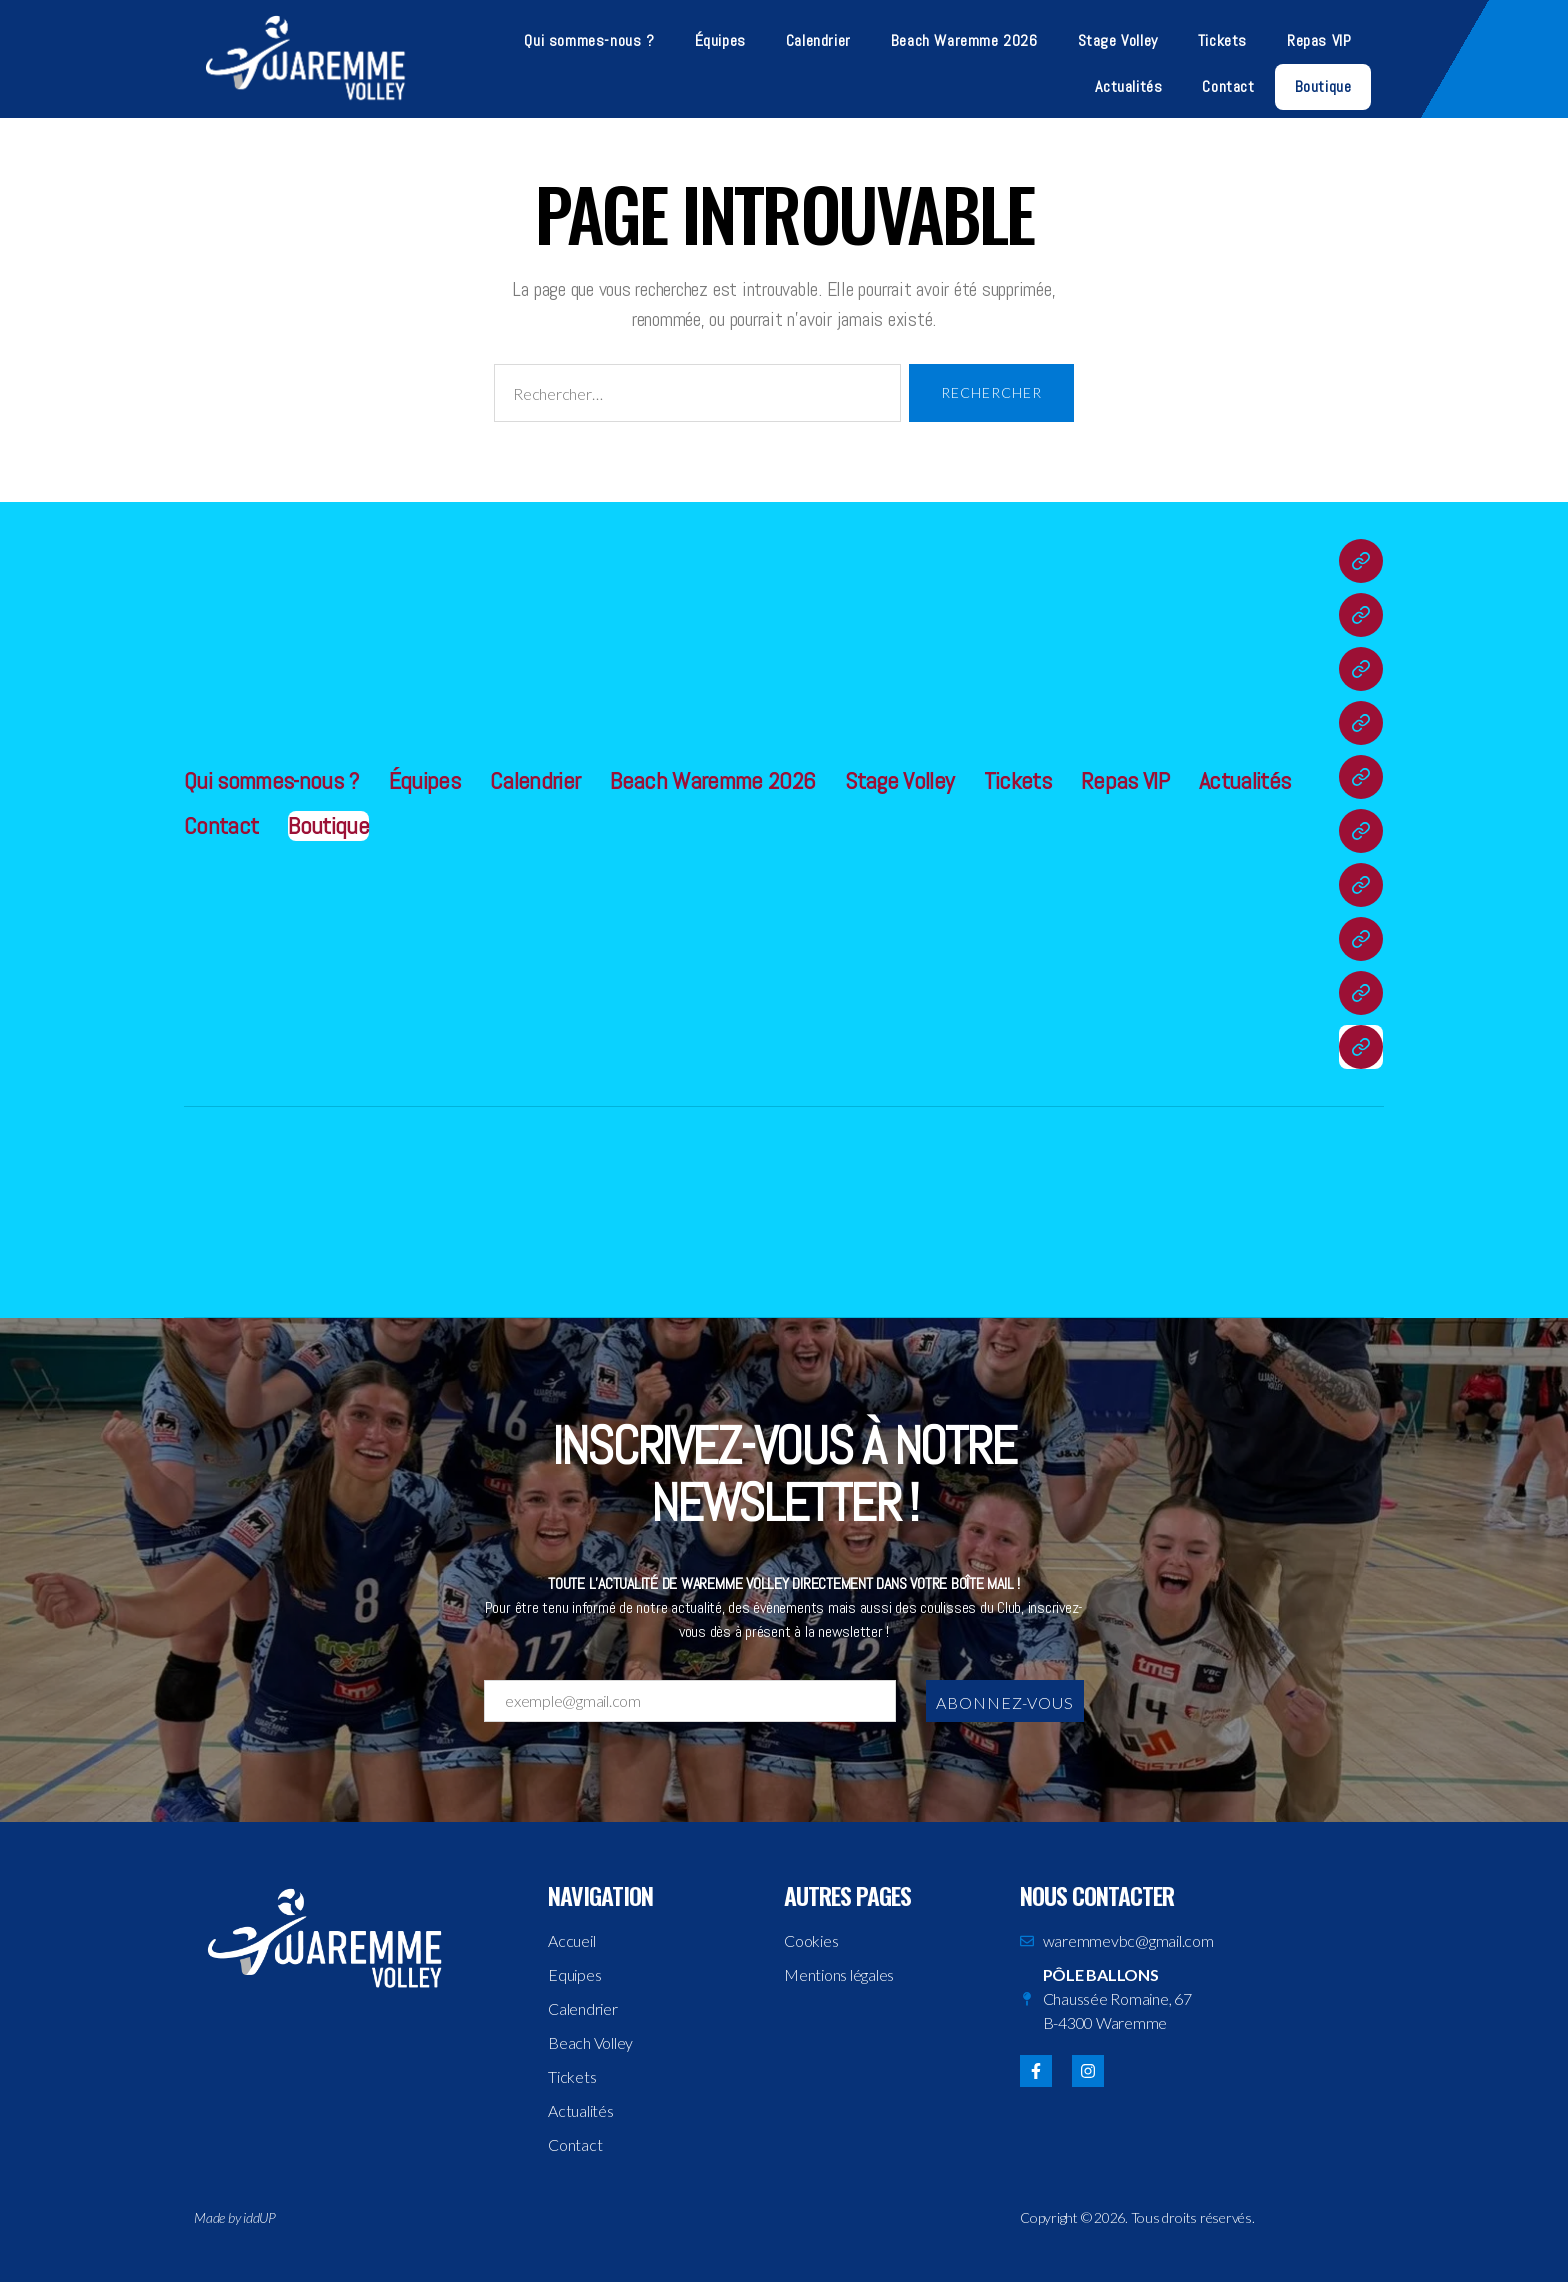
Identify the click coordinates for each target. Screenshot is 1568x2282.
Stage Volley (1118, 40)
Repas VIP (1319, 40)
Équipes (720, 40)
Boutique (1323, 86)
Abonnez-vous (1005, 1702)
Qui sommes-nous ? (589, 40)
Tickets (1222, 40)
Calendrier (818, 40)
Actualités (1128, 86)
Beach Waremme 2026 (964, 40)
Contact (1228, 86)
